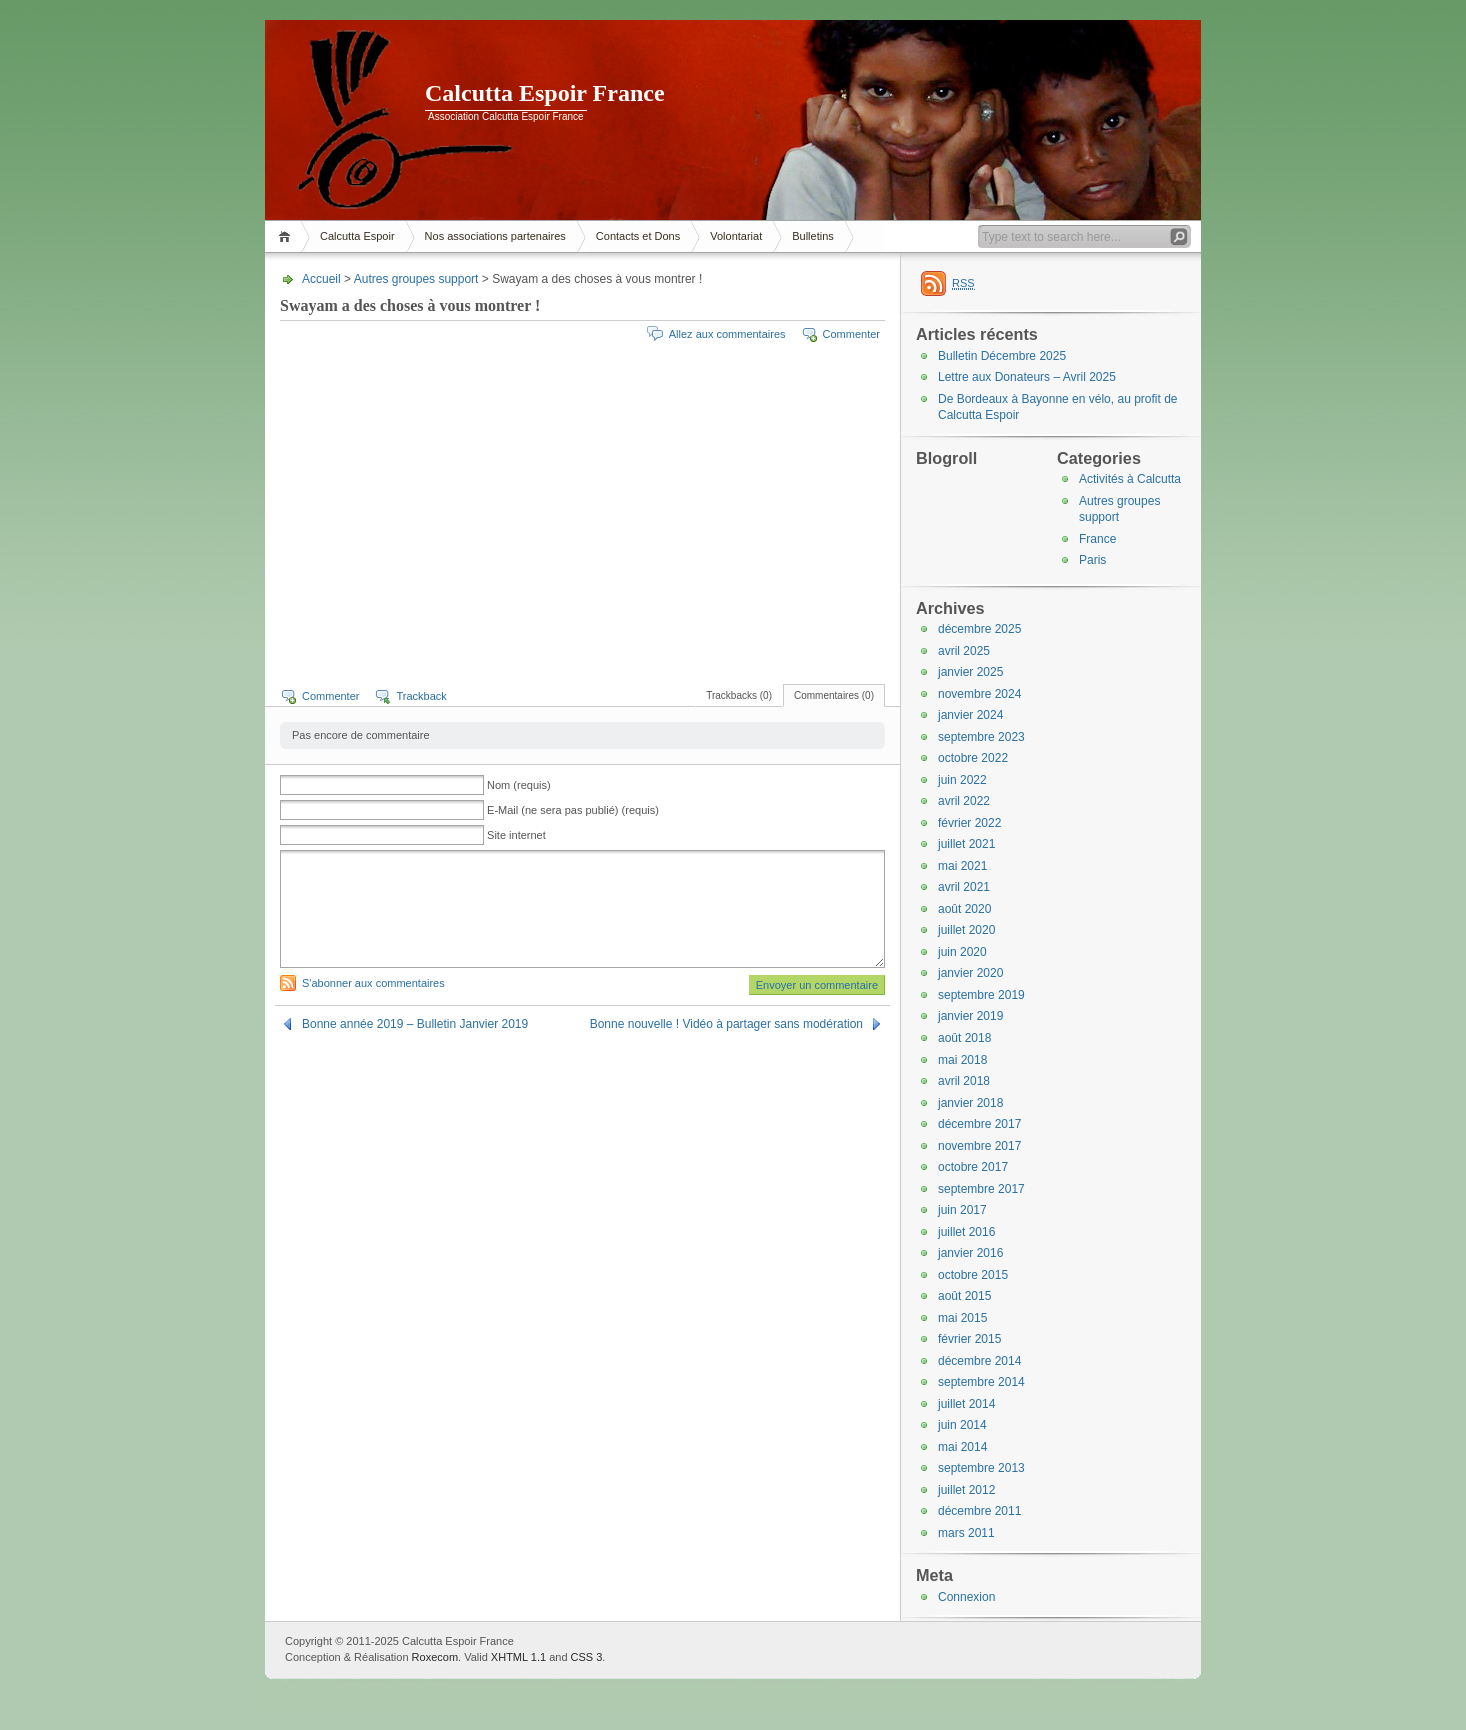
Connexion (966, 1597)
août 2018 (964, 1038)
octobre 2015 (973, 1275)
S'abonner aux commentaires (373, 983)
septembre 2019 (981, 995)
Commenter (851, 334)
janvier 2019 (970, 1016)
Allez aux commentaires (727, 334)
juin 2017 (962, 1210)
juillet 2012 (966, 1490)
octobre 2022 (973, 758)
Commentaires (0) (834, 695)
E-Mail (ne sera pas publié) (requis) (573, 810)
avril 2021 (964, 887)
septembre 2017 (981, 1189)
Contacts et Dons (638, 236)
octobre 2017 (973, 1167)
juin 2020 (962, 952)
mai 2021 (962, 866)
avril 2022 (964, 801)
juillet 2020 (966, 930)
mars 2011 (966, 1533)
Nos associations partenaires (495, 236)
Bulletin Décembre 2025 (1002, 356)
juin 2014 (962, 1425)
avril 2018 (964, 1081)
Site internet (516, 835)
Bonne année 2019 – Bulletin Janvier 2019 (415, 1024)
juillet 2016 (966, 1232)
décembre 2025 (979, 629)
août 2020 (964, 909)
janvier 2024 (970, 715)
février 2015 (969, 1339)
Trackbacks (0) (739, 695)
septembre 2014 (981, 1382)
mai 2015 (962, 1318)
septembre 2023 (981, 737)
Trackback (421, 696)
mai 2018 (962, 1060)
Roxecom (435, 1657)
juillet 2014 (966, 1404)
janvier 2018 (970, 1103)
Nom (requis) (519, 785)
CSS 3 (587, 1657)
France (1097, 539)
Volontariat (736, 236)
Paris (1092, 560)
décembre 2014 (979, 1361)
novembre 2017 (979, 1146)
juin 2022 (962, 780)
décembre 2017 (979, 1124)
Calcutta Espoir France (545, 93)
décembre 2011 (979, 1511)
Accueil (287, 236)
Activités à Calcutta (1130, 479)
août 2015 (964, 1296)
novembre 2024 (979, 694)
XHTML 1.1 (518, 1657)
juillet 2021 (966, 844)
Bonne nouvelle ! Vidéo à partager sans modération (726, 1024)
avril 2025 (964, 651)
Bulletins (813, 236)
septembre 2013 (981, 1468)
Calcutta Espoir (357, 236)
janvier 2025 (970, 672)
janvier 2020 (970, 973)
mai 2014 (962, 1447)
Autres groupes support (416, 279)
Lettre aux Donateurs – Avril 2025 (1027, 377)
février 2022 (969, 823)
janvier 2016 (970, 1253)
